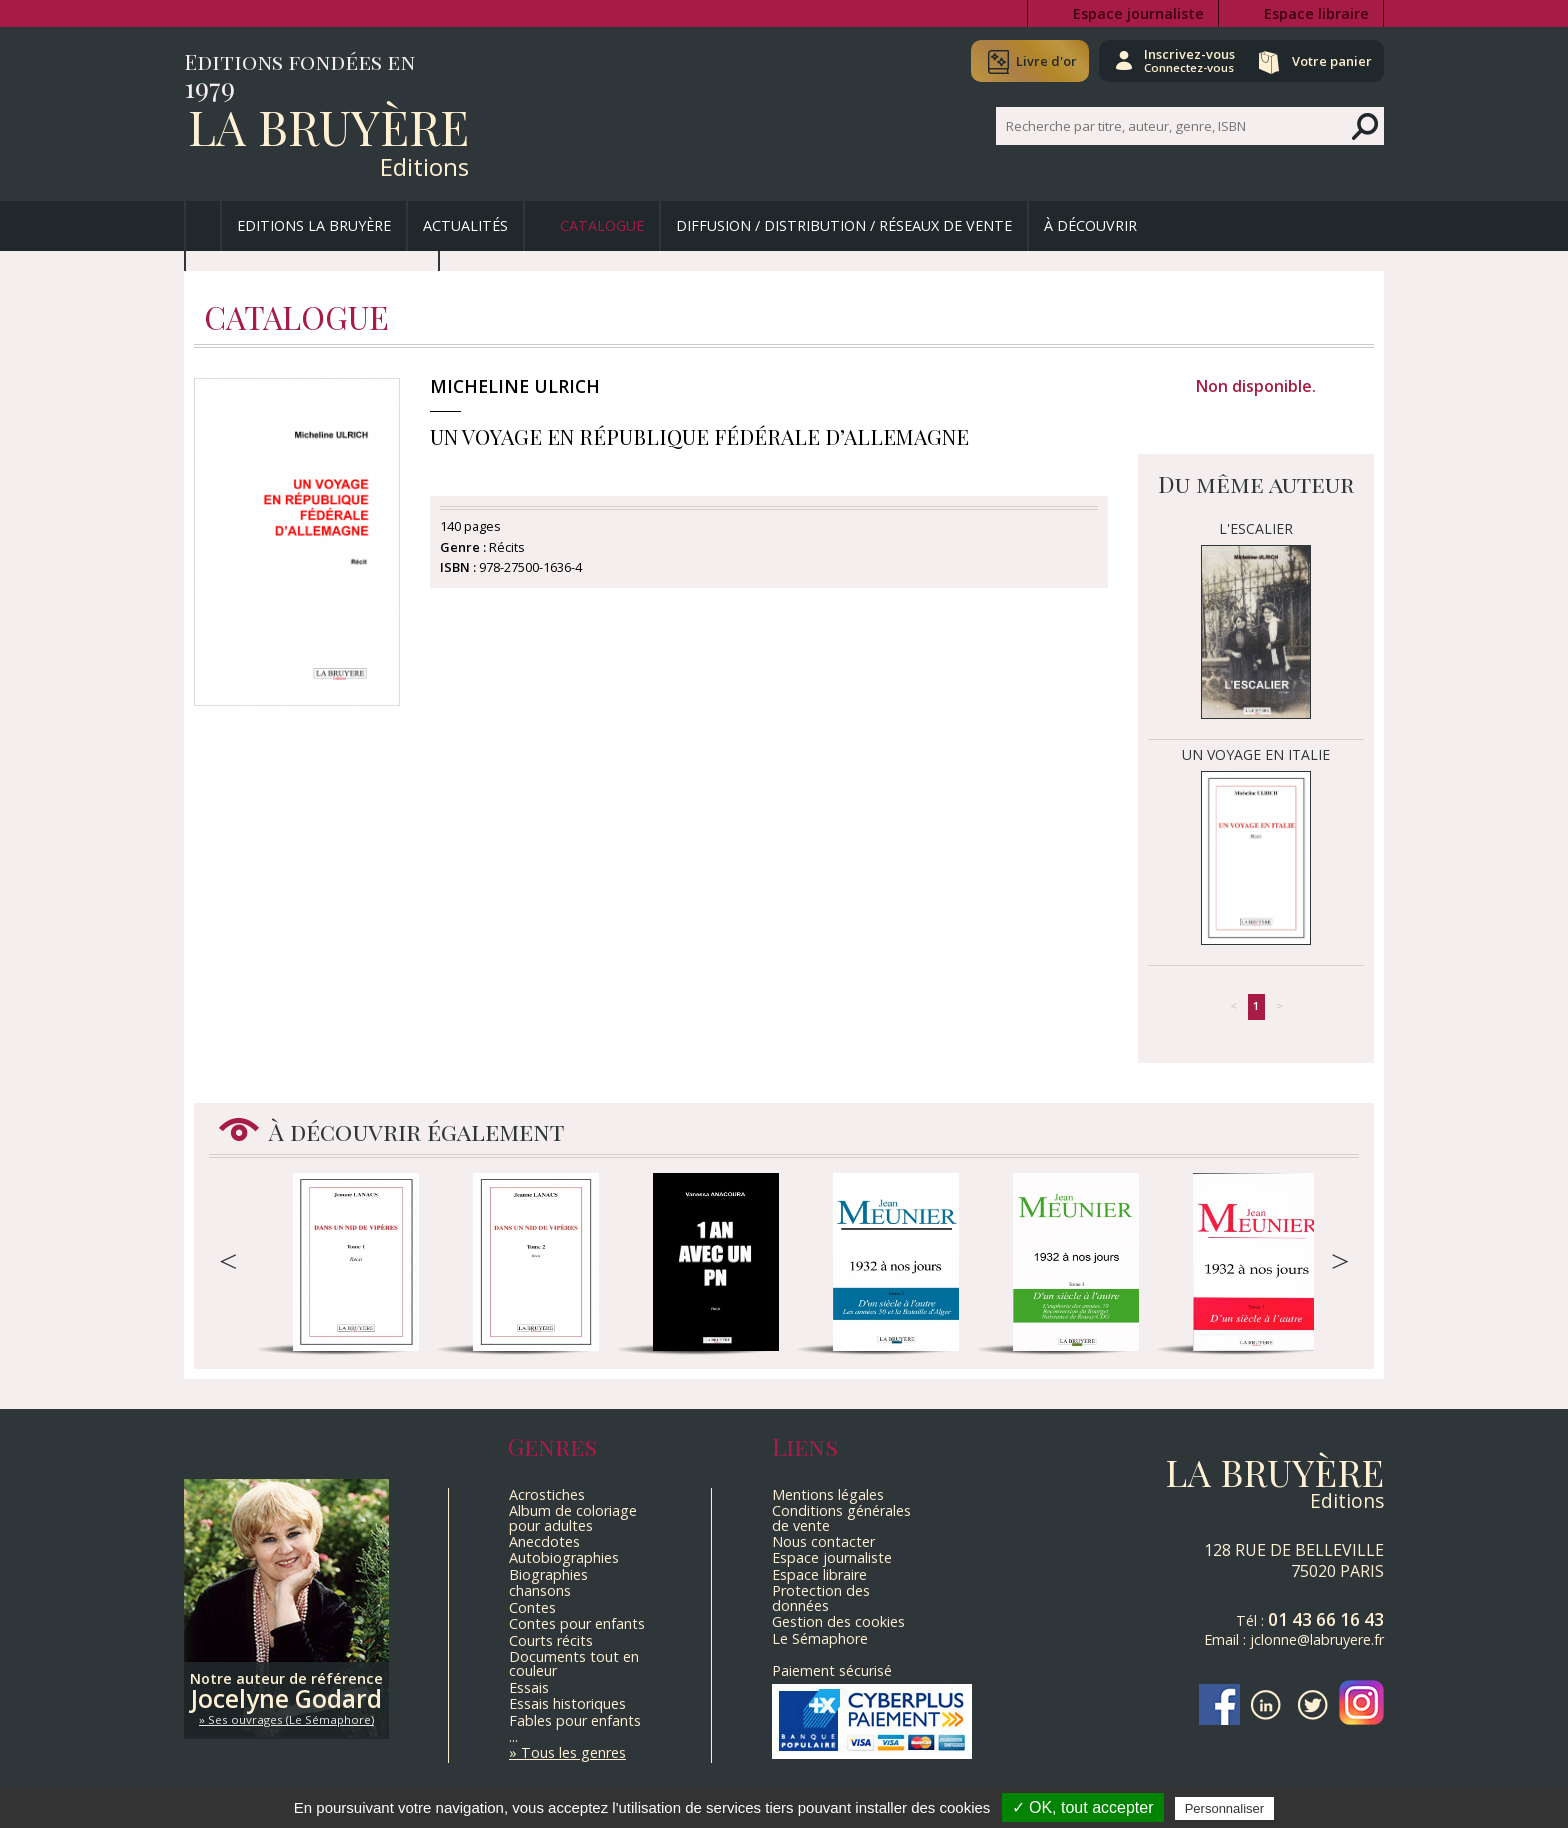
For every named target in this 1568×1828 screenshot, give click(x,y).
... (513, 1736)
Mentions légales (828, 1494)
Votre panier (1327, 61)
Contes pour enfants (577, 1623)
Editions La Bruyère (314, 225)
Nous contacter (823, 1541)
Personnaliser (1225, 1808)
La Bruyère (328, 126)
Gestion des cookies (838, 1621)
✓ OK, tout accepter (1083, 1807)
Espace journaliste (1138, 13)
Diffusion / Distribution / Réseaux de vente (844, 225)
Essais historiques (567, 1703)
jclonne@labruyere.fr (1317, 1639)
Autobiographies (564, 1557)
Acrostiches (547, 1494)
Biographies (548, 1574)
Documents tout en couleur (574, 1663)
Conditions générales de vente (841, 1517)
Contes (532, 1607)
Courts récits (551, 1640)
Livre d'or (1026, 61)
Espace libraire (1316, 13)
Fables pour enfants (575, 1720)
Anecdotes (544, 1541)
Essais (529, 1687)
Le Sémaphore (820, 1638)
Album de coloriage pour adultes (573, 1517)
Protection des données (821, 1597)
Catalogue (602, 225)
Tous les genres (573, 1752)
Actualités (465, 225)
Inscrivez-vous (1174, 60)
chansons (540, 1590)
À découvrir (1090, 225)
